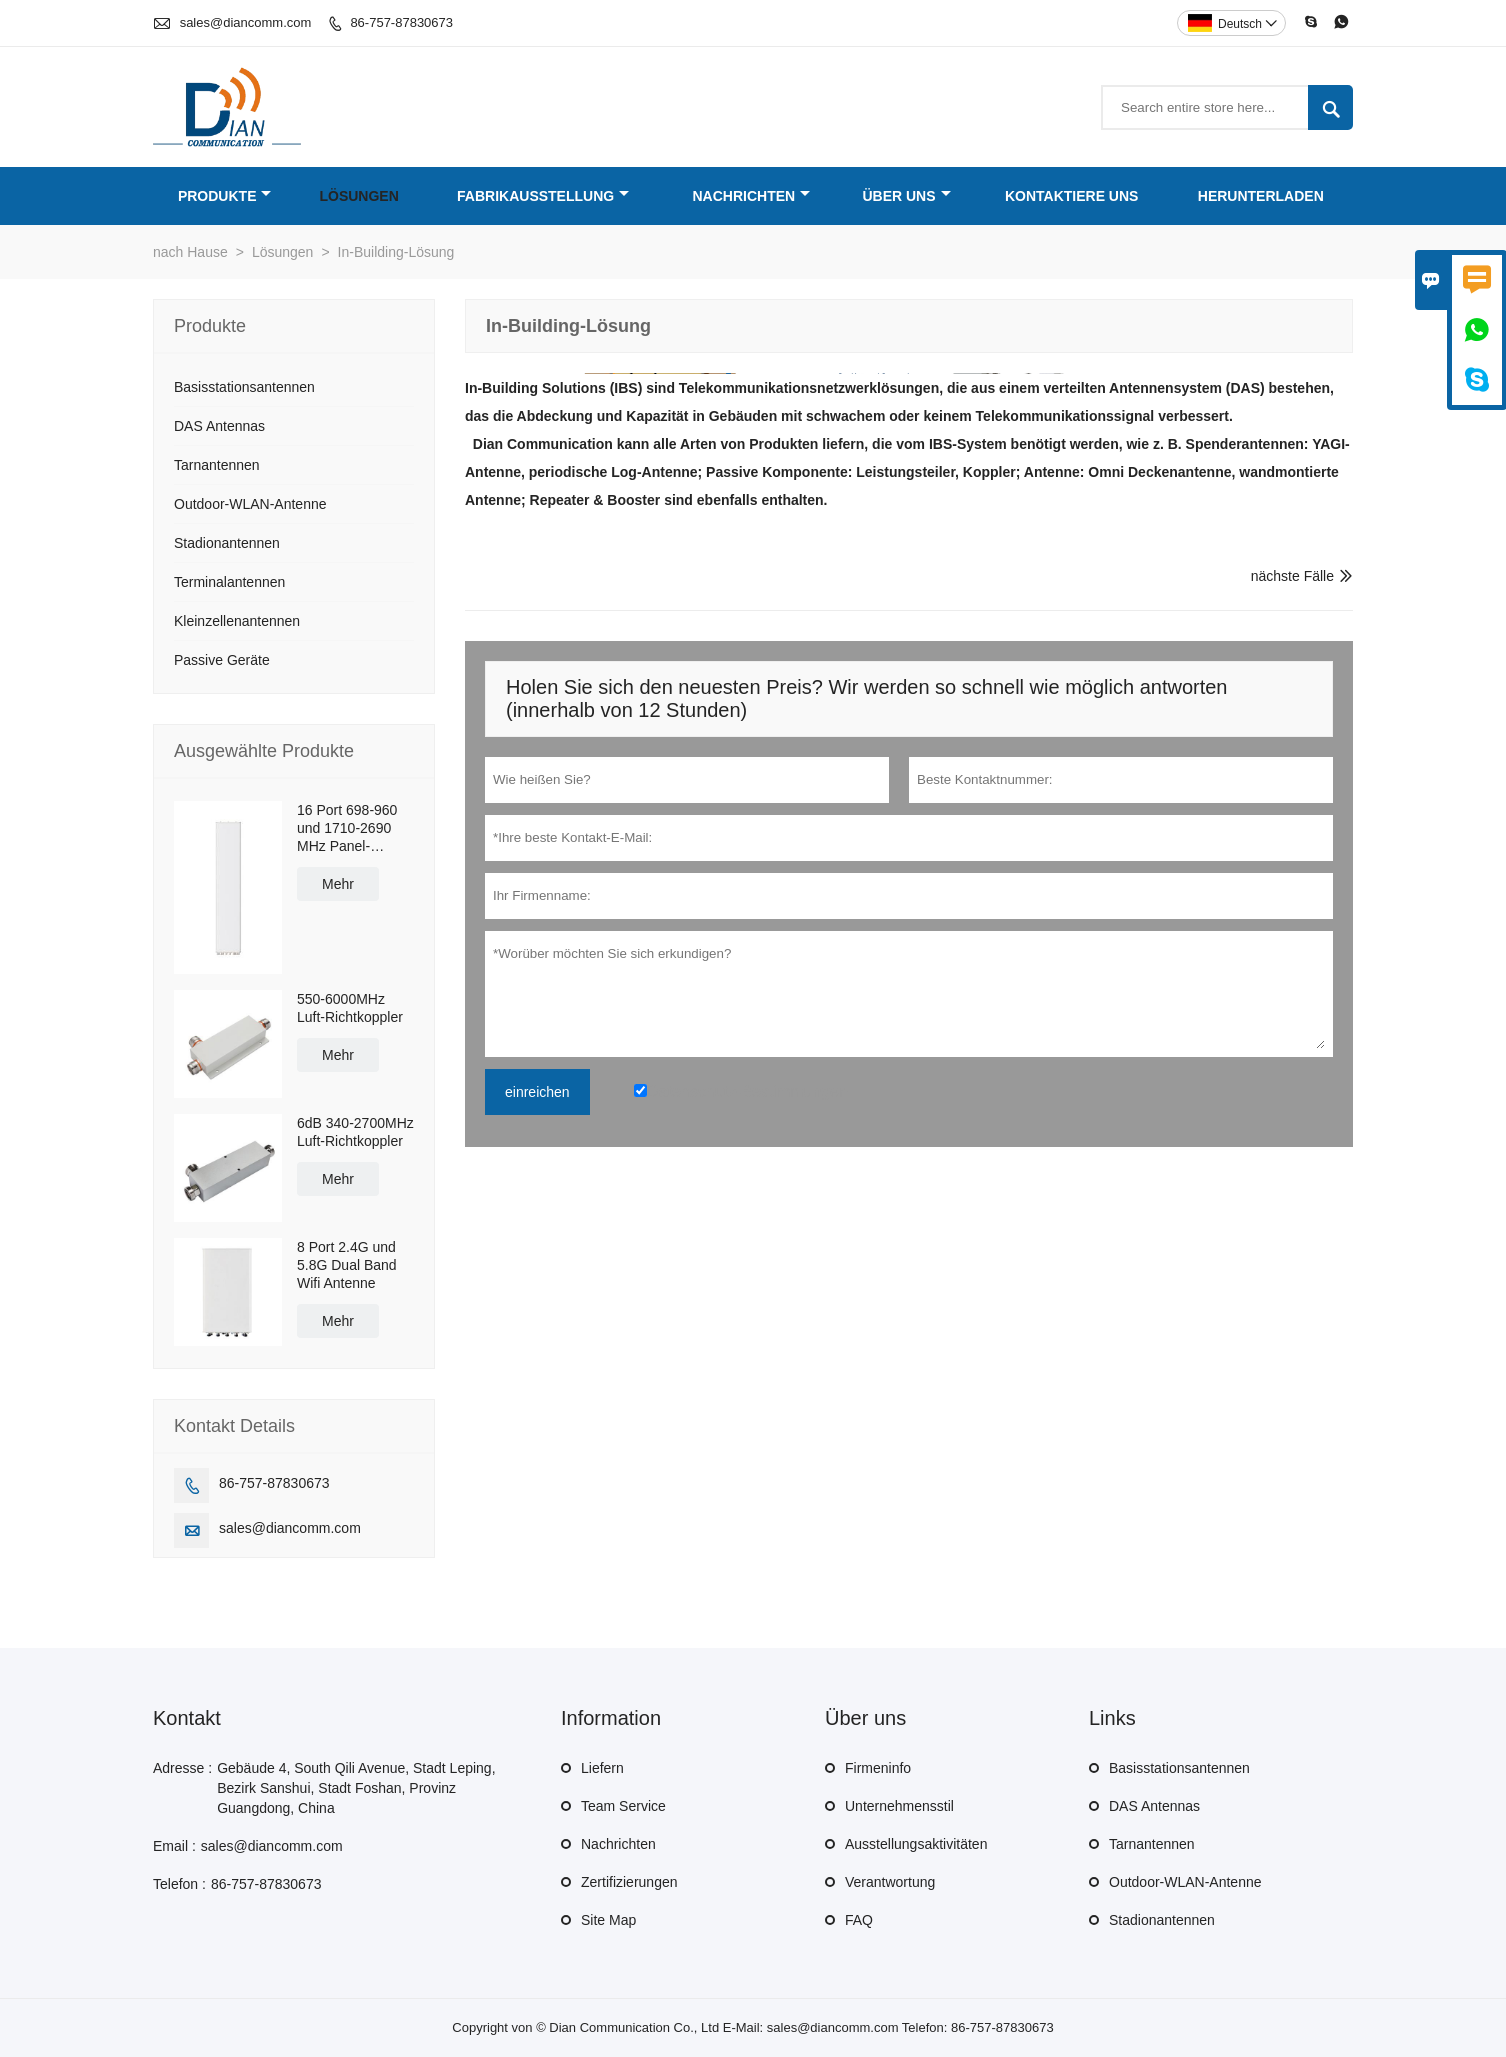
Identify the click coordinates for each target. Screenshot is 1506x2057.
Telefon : (179, 1884)
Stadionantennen (227, 543)
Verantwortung (890, 1882)
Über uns (906, 196)
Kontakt (187, 1718)
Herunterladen (1261, 196)
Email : (174, 1846)
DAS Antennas (219, 426)
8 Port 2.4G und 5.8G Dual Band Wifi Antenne (347, 1265)
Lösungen (358, 196)
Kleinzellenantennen (237, 621)
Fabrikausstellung (543, 196)
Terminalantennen (229, 582)
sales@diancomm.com (246, 22)
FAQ (859, 1920)
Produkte (225, 196)
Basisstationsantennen (244, 387)
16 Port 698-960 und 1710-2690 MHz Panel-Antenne (347, 828)
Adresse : (182, 1768)
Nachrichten (751, 196)
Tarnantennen (217, 465)
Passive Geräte (222, 660)
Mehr (338, 884)
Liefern (602, 1768)
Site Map (608, 1920)
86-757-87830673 (401, 22)
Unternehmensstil (899, 1806)
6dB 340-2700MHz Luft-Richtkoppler (355, 1132)
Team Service (623, 1806)
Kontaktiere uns (1072, 196)
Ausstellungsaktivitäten (916, 1844)
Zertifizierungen (629, 1882)
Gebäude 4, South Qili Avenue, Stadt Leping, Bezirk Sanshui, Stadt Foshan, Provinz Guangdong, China (356, 1788)
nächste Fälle (1292, 576)
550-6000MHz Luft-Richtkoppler (350, 1008)
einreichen (537, 1092)
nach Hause (190, 252)
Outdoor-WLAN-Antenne (250, 504)
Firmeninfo (878, 1768)
